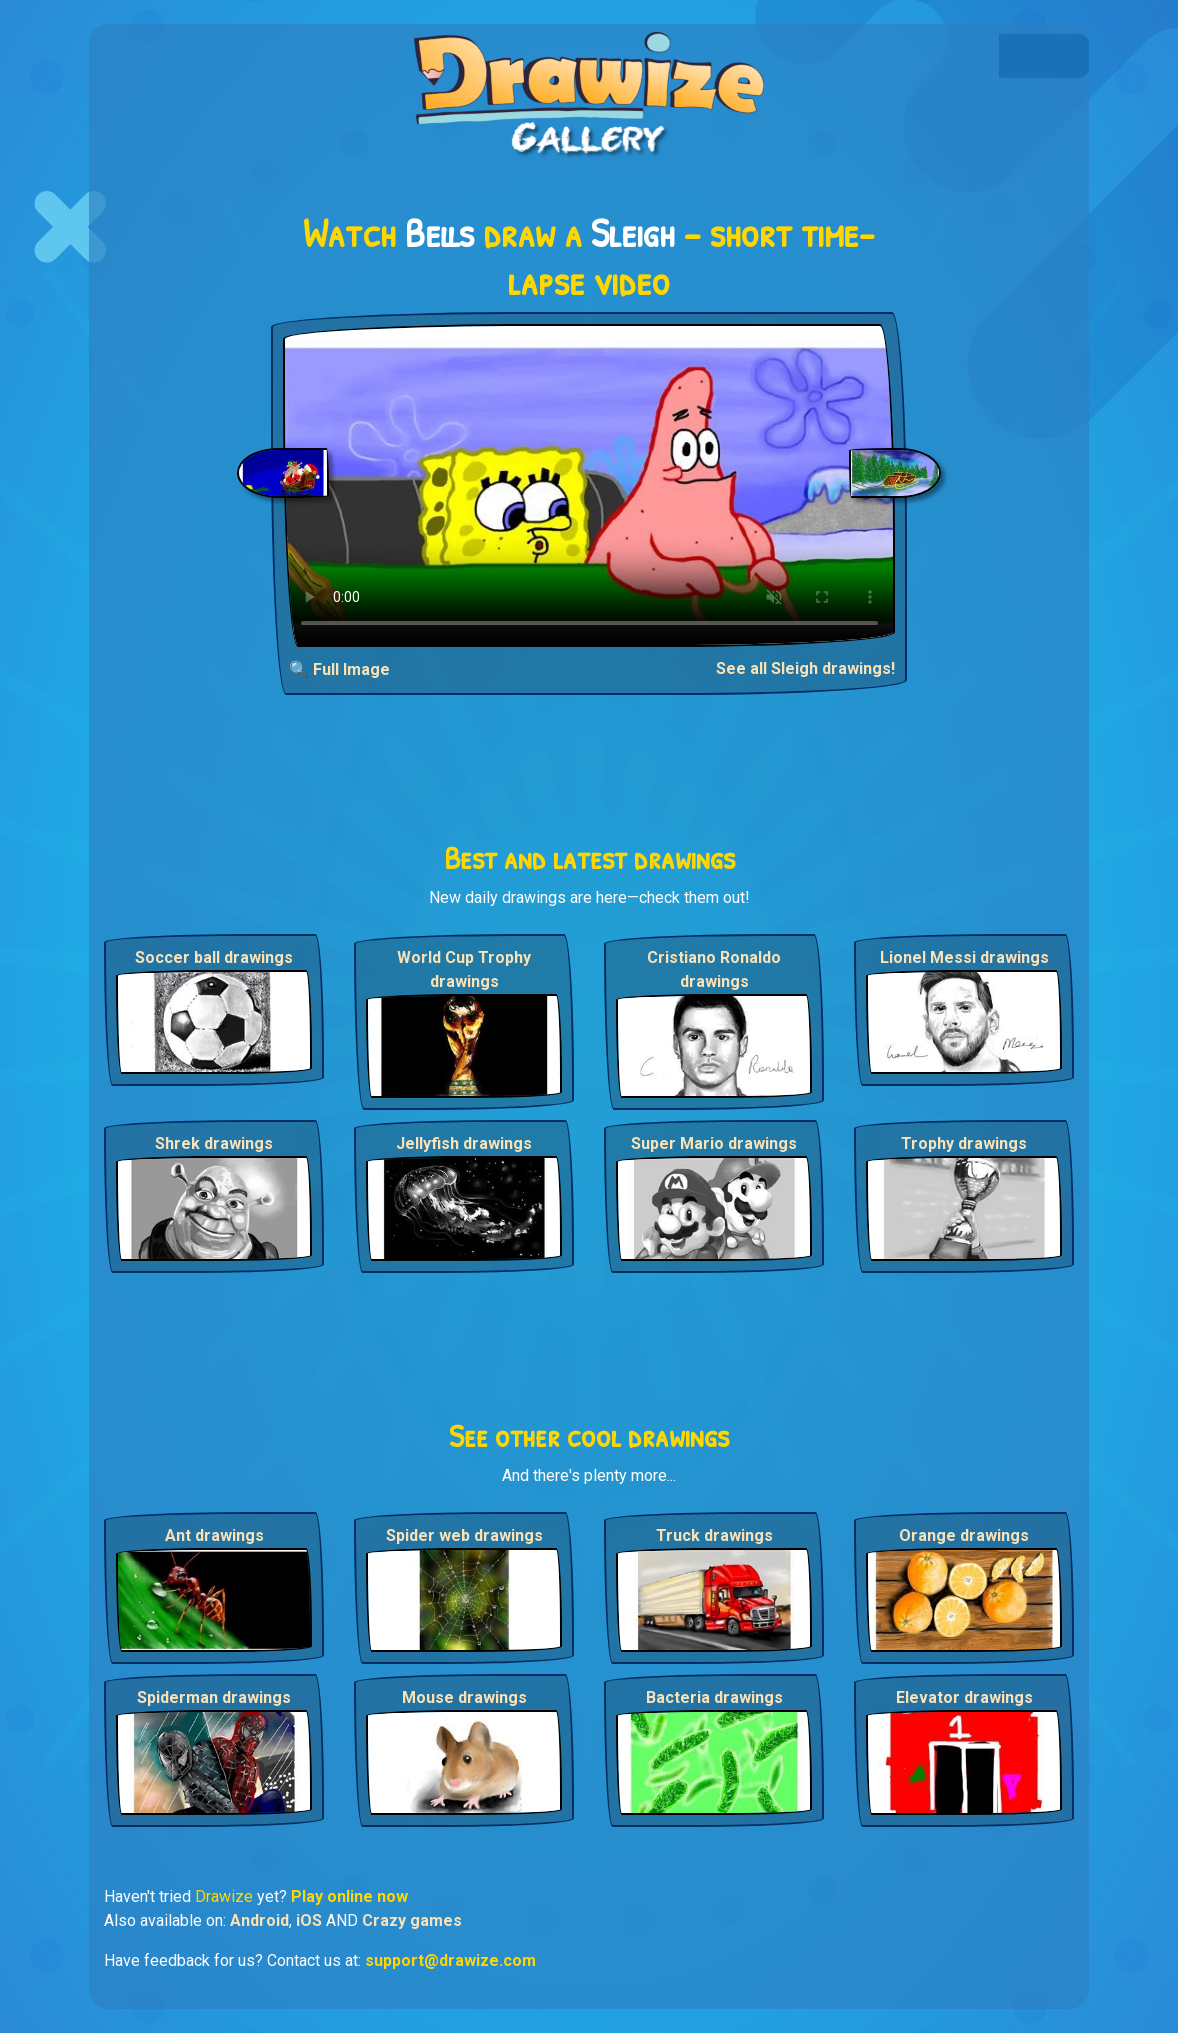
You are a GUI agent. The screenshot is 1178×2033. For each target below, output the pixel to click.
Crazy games (412, 1920)
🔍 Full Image (339, 669)
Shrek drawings (214, 1143)
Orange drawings (964, 1535)
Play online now (349, 1896)
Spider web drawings (464, 1535)
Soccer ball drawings (214, 957)
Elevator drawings (964, 1697)
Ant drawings (214, 1535)
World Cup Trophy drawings (464, 969)
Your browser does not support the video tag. (589, 485)
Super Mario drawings (714, 1143)
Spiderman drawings (214, 1697)
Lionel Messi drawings (964, 957)
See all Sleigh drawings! (805, 668)
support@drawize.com (450, 1960)
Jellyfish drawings (464, 1143)
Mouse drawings (464, 1697)
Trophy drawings (964, 1143)
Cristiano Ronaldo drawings (714, 969)
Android (259, 1920)
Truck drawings (714, 1535)
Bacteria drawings (714, 1697)
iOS (309, 1920)
